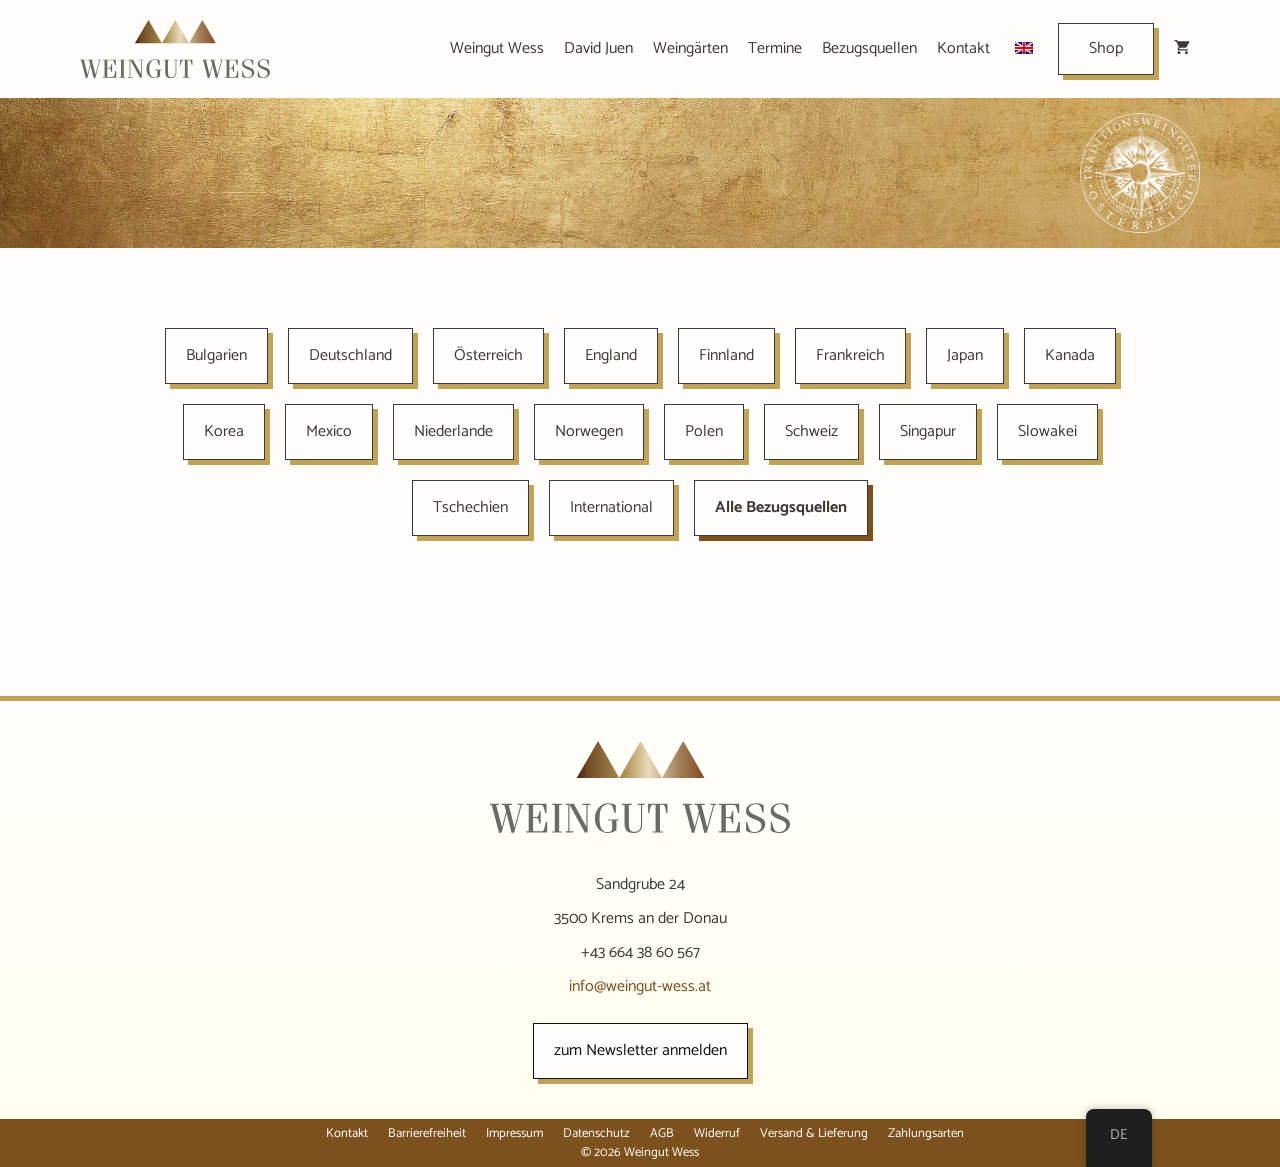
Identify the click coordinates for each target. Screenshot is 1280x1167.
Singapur (928, 431)
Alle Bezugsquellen (781, 507)
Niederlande (453, 431)
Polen (704, 431)
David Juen (598, 48)
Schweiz (811, 431)
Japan (965, 355)
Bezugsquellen (869, 48)
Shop (1106, 48)
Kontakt (963, 48)
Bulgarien (216, 355)
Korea (224, 431)
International (611, 507)
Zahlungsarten (926, 1133)
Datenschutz (596, 1133)
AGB (662, 1133)
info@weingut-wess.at (640, 986)
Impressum (514, 1133)
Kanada (1070, 355)
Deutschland (350, 355)
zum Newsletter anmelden (640, 1050)
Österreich (488, 355)
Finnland (726, 355)
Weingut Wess (497, 48)
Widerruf (717, 1133)
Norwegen (589, 431)
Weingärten (690, 48)
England (611, 355)
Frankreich (850, 355)
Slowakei (1047, 431)
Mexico (329, 431)
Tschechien (470, 507)
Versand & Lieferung (814, 1133)
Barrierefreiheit (427, 1133)
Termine (775, 48)
